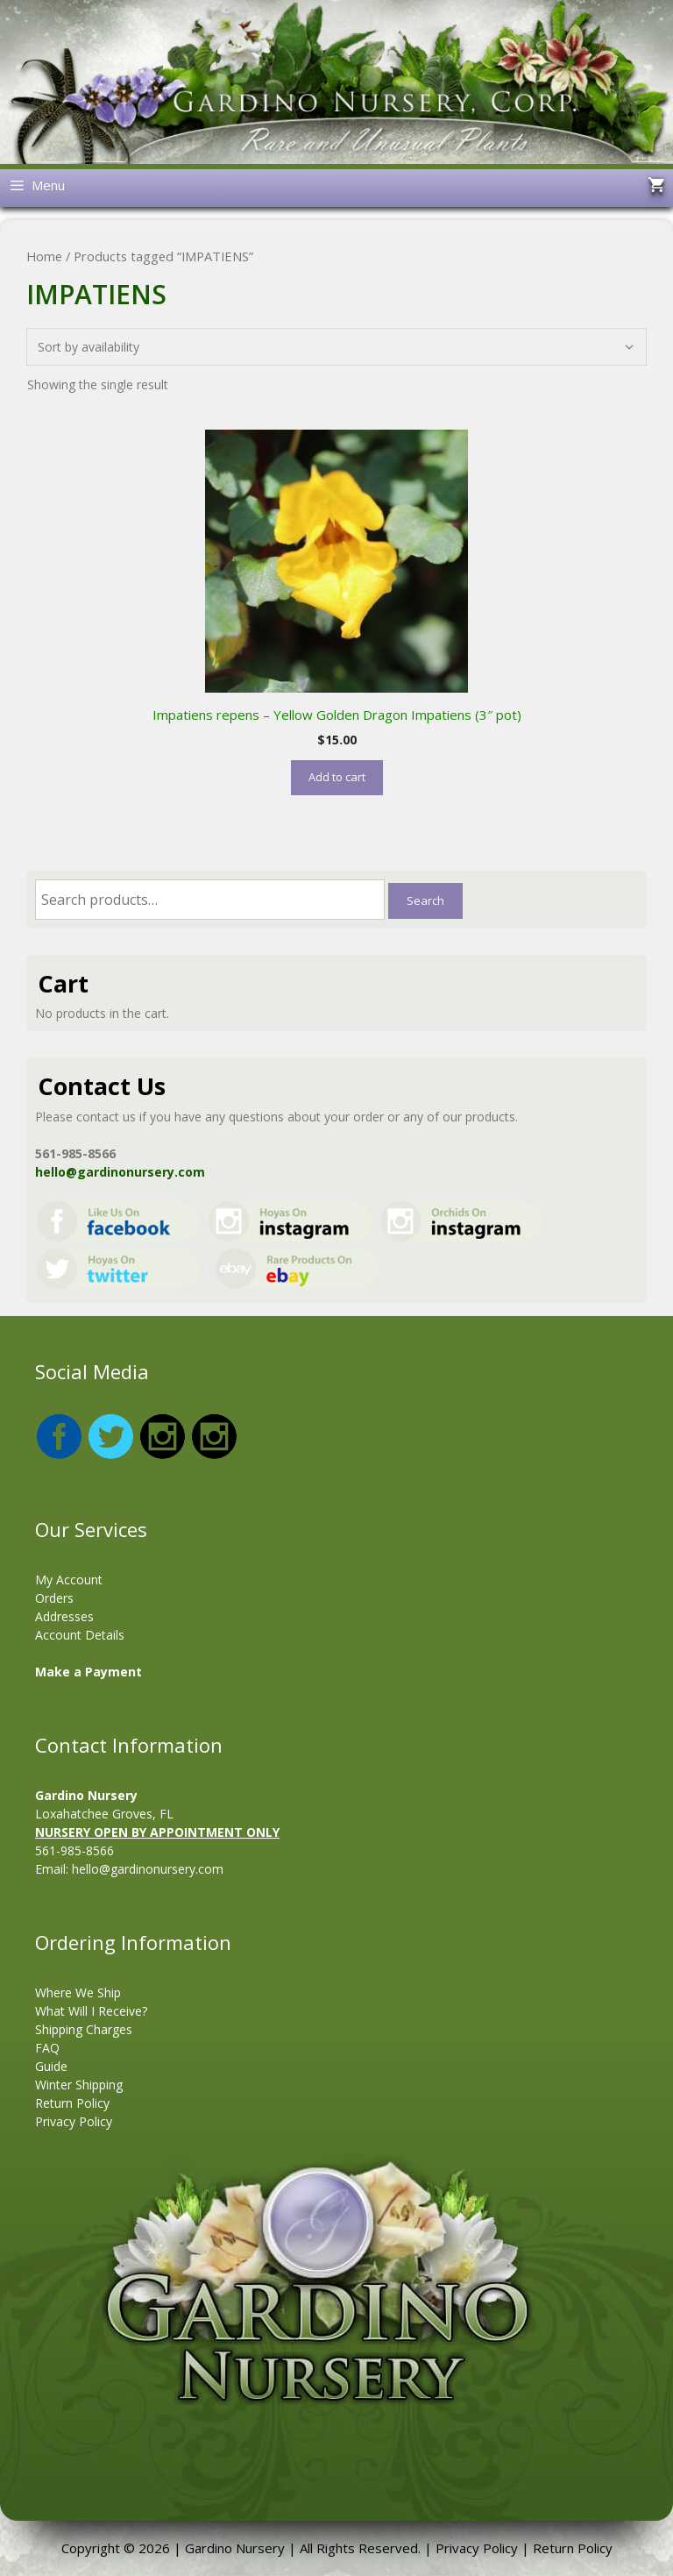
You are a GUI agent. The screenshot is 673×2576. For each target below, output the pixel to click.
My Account (69, 1579)
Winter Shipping (79, 2084)
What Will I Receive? (91, 2011)
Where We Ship (78, 1992)
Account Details (79, 1634)
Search (425, 900)
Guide (51, 2066)
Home (44, 256)
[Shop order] (336, 347)
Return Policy (72, 2103)
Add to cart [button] (336, 777)
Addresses (64, 1616)
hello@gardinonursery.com (120, 1171)
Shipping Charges (83, 2029)
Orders (54, 1598)
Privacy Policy (73, 2121)
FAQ (47, 2047)
